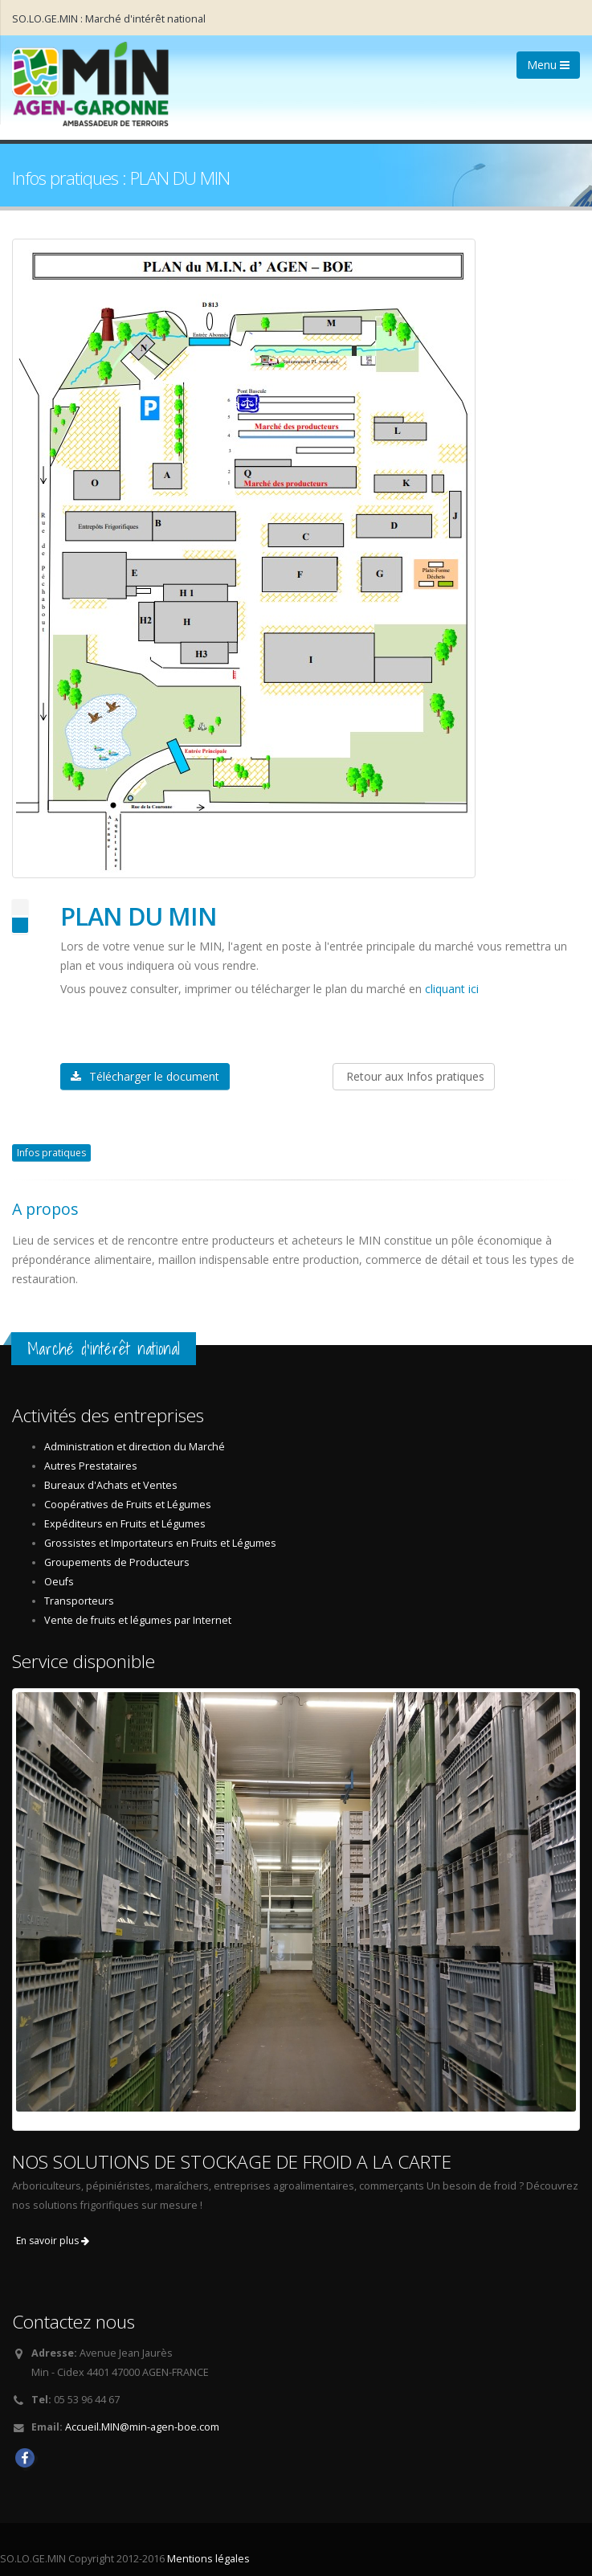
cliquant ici (452, 988)
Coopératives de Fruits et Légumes (127, 1504)
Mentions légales (208, 2559)
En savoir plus (52, 2240)
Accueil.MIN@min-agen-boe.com (142, 2427)
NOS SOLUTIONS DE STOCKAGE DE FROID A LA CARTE (231, 2161)
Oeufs (59, 1582)
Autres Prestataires (90, 1466)
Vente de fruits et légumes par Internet (137, 1620)
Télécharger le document (145, 1076)
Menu (548, 64)
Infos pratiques (51, 1152)
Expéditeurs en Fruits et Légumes (125, 1524)
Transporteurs (79, 1601)
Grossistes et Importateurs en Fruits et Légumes (160, 1543)
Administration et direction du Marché (134, 1447)
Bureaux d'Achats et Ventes (111, 1485)
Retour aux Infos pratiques (413, 1076)
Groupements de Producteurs (117, 1562)
